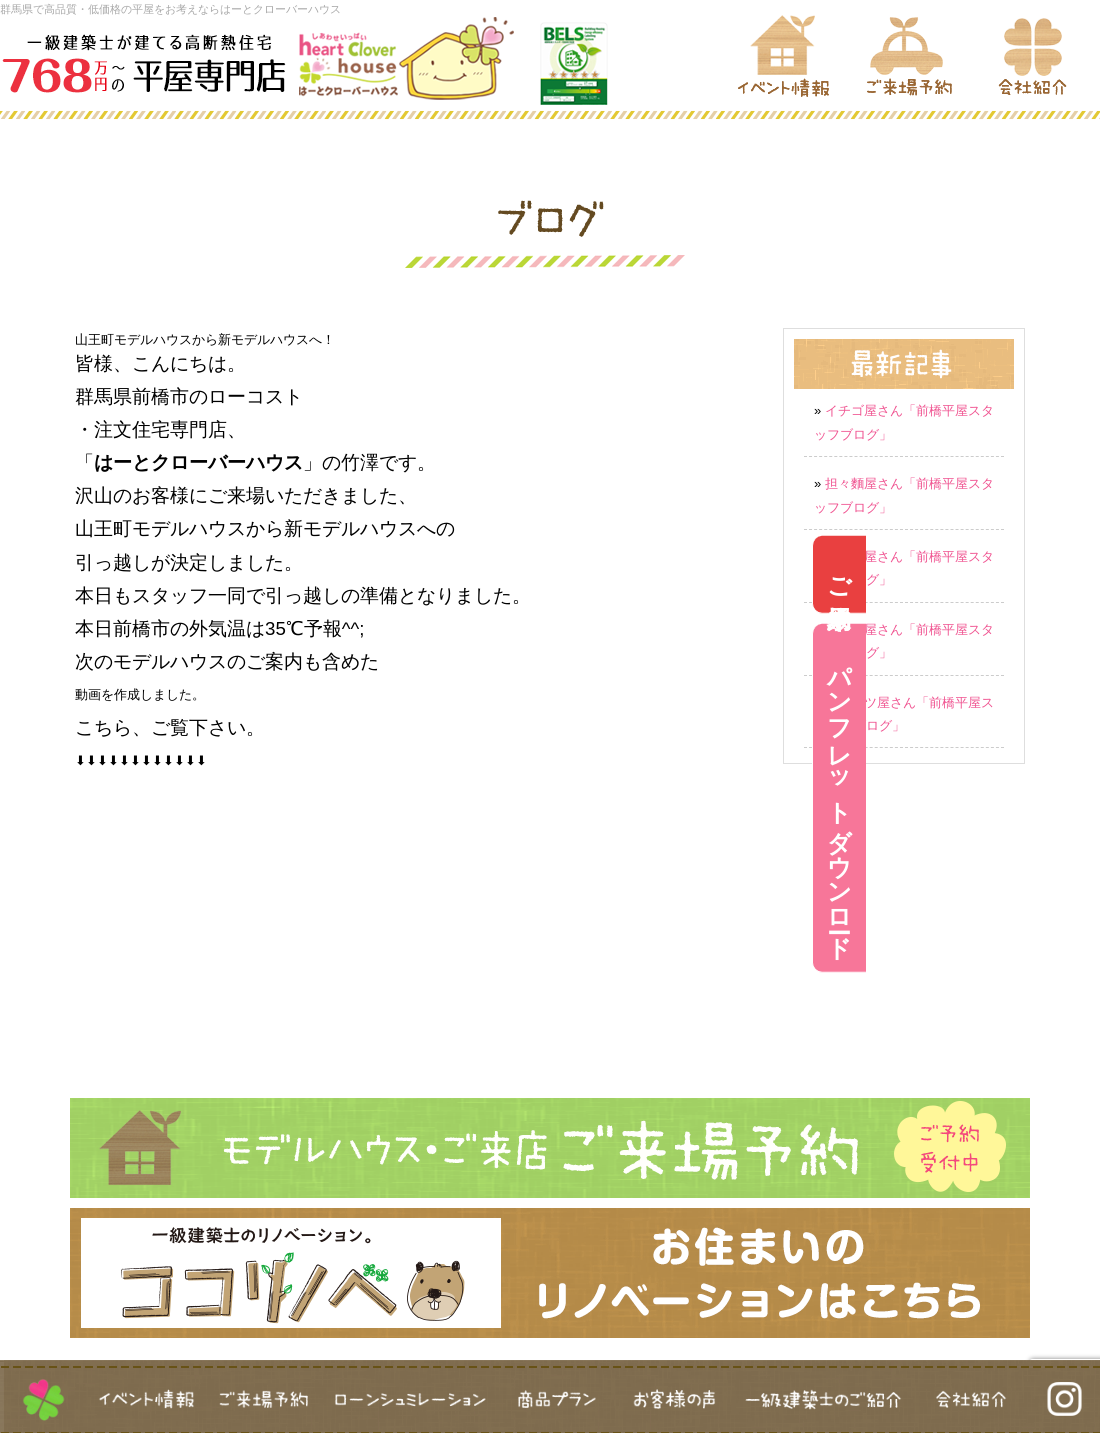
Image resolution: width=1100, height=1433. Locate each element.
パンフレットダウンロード (1073, 798)
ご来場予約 (1073, 574)
